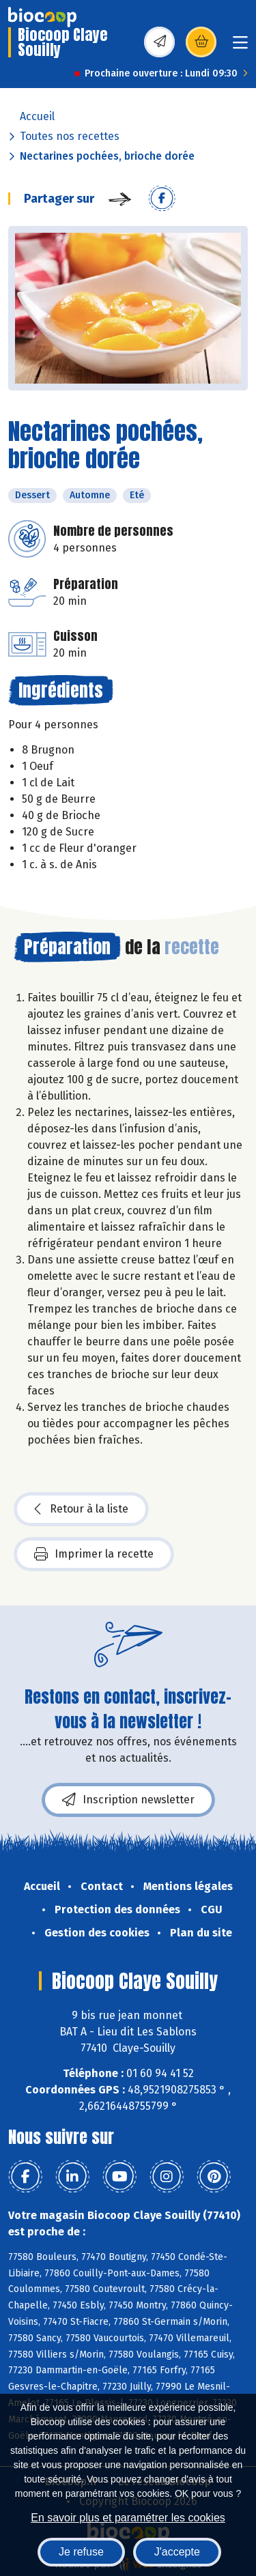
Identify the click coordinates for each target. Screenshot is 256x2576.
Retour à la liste (81, 1509)
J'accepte (177, 2552)
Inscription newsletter (128, 1800)
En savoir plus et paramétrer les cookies (128, 2517)
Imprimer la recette (94, 1554)
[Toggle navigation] (240, 46)
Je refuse (81, 2552)
